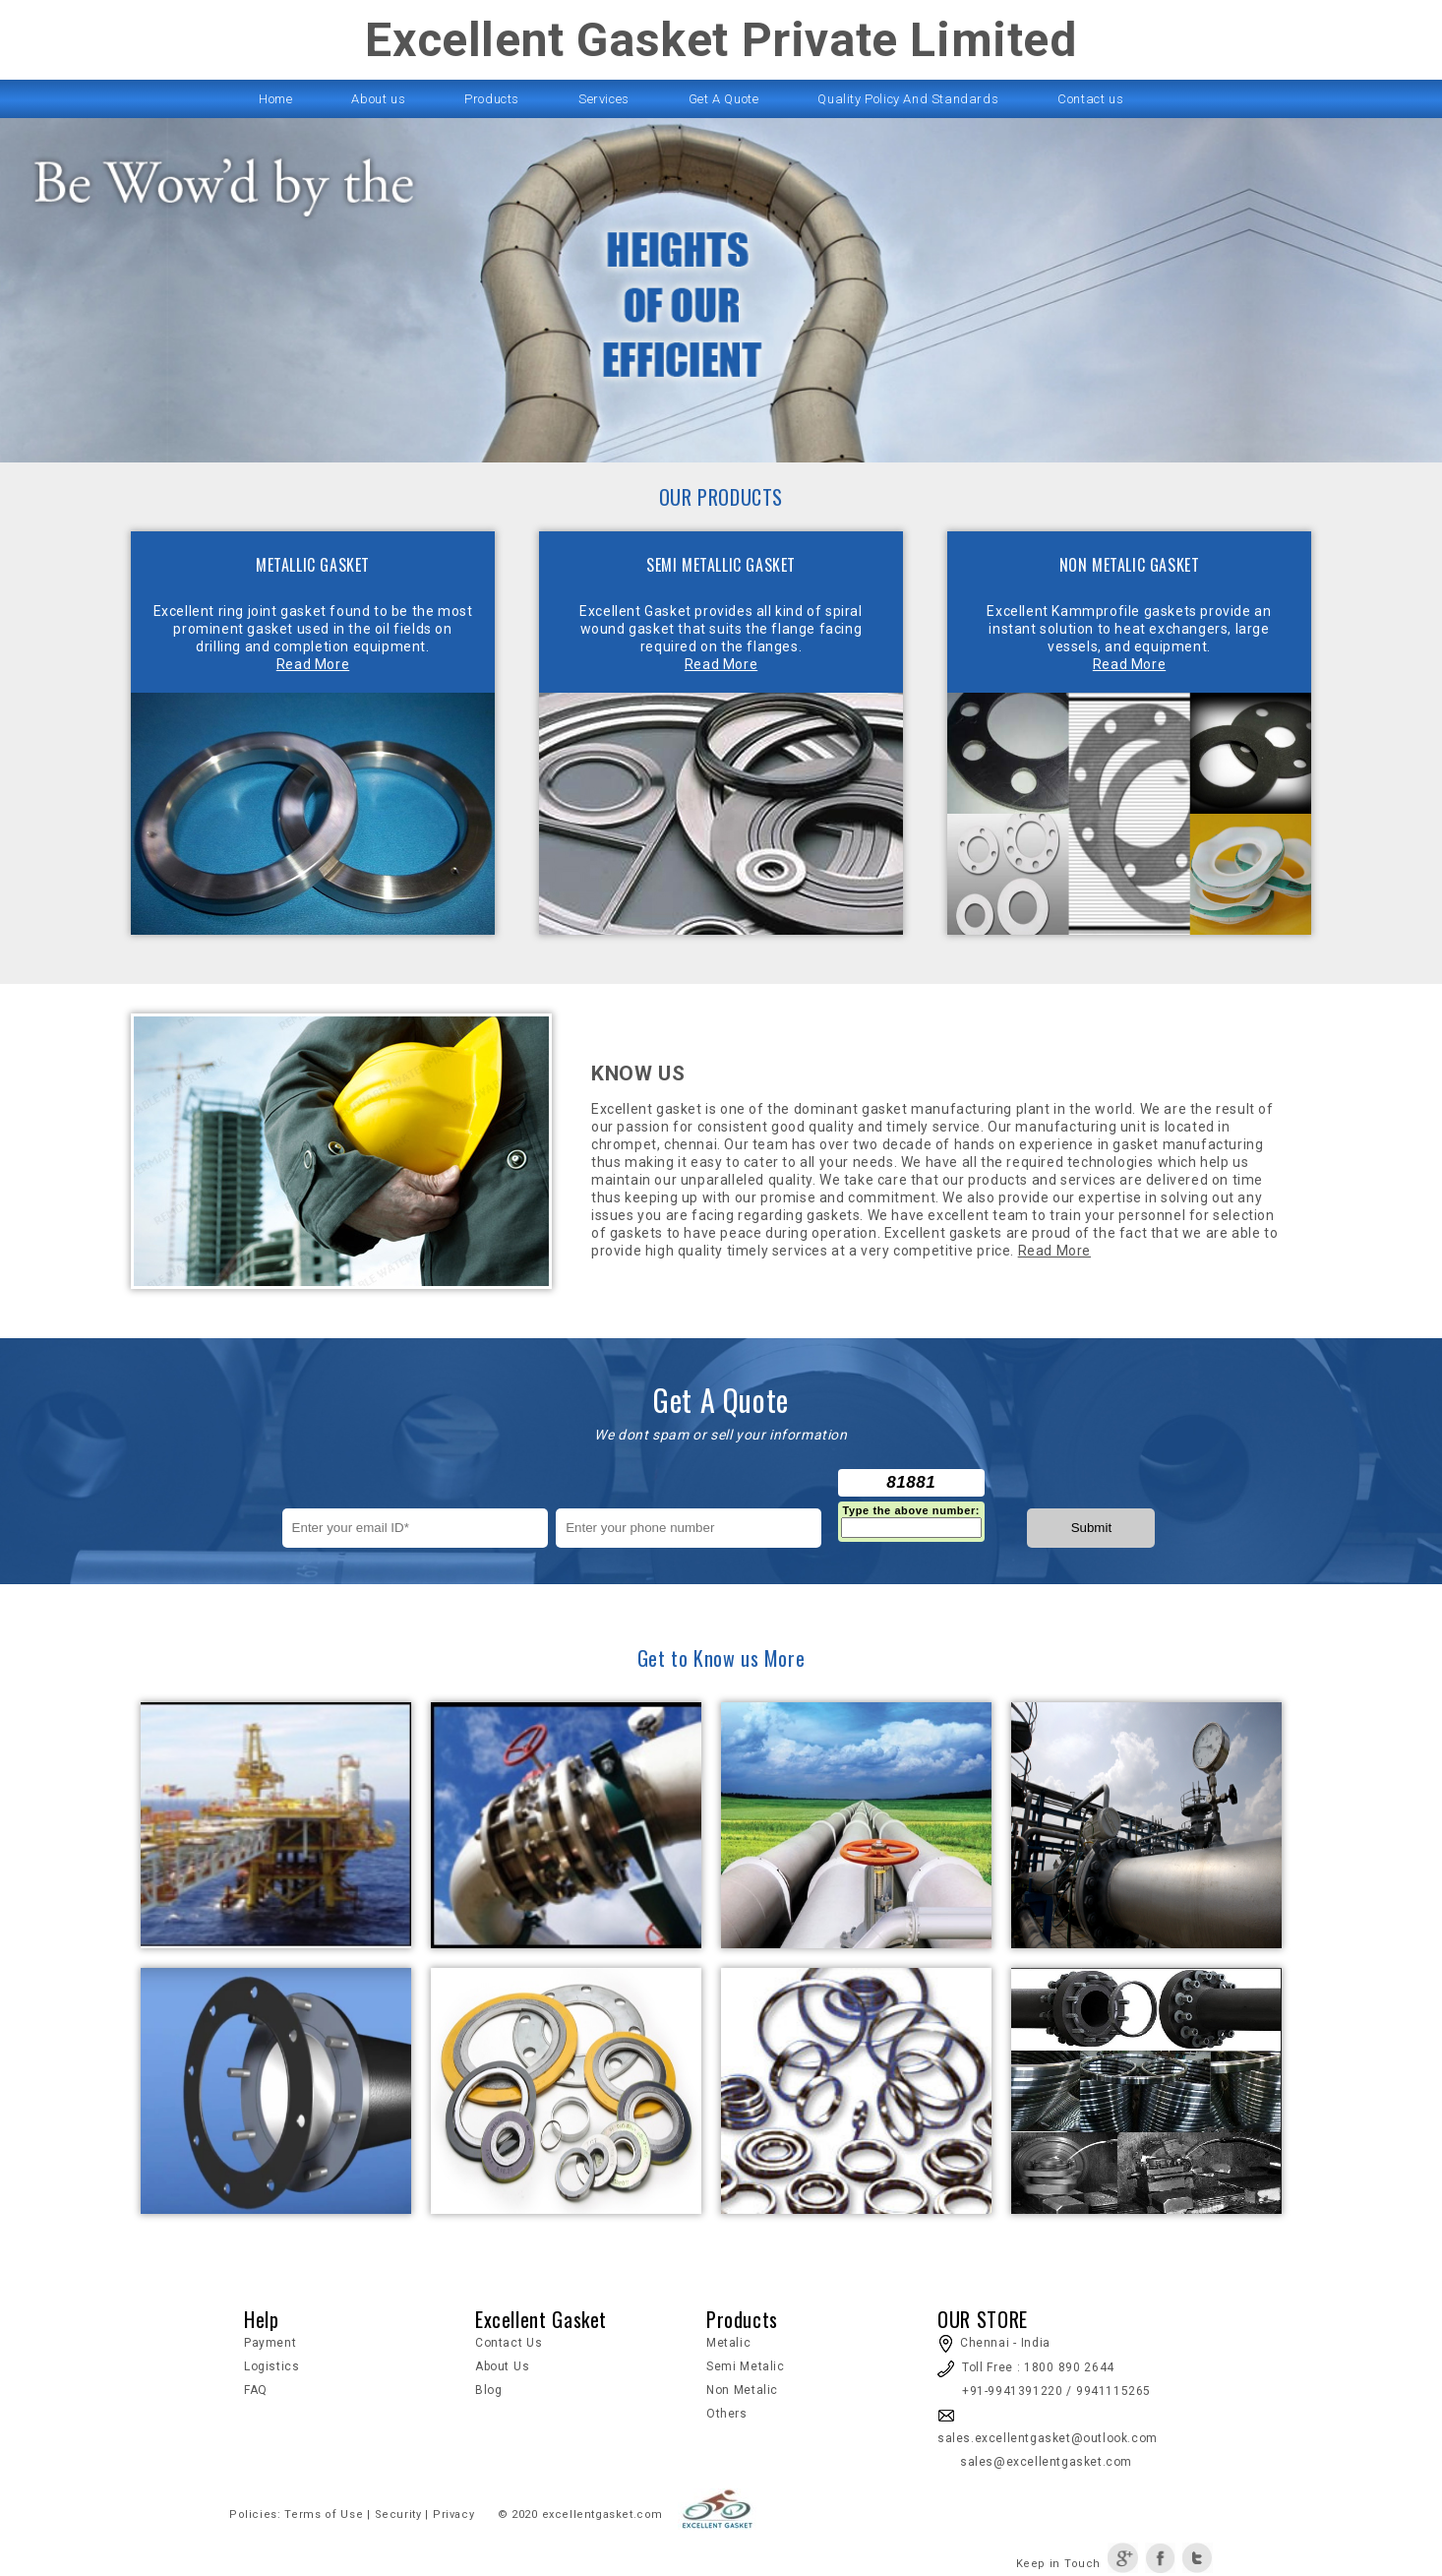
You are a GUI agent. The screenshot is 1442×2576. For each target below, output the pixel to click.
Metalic (728, 2343)
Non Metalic (742, 2390)
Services (604, 99)
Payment (270, 2343)
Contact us (1090, 99)
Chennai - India (994, 2343)
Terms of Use (323, 2514)
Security (398, 2514)
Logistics (271, 2366)
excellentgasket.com (602, 2514)
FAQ (256, 2390)
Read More (312, 664)
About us (378, 99)
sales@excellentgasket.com (1034, 2462)
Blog (488, 2390)
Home (275, 99)
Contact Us (508, 2343)
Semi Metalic (745, 2366)
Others (727, 2414)
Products (491, 99)
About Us (502, 2366)
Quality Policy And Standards (907, 99)
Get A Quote (724, 99)
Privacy (451, 2514)
